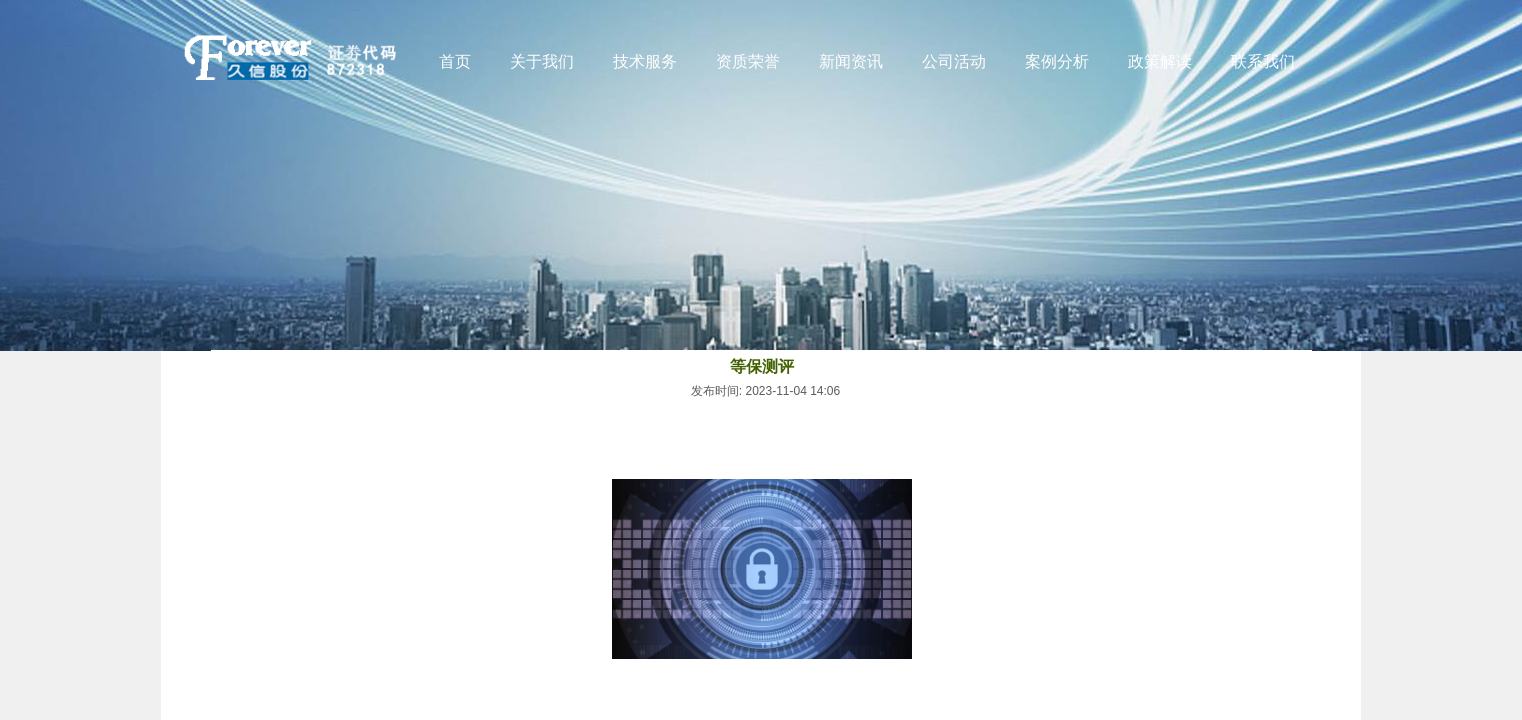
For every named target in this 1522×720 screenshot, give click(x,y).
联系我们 (1263, 61)
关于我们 (542, 61)
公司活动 (954, 61)
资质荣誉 (748, 61)
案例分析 (1057, 61)
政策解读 (1160, 61)
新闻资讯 (851, 61)
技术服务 (645, 61)
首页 (455, 61)
